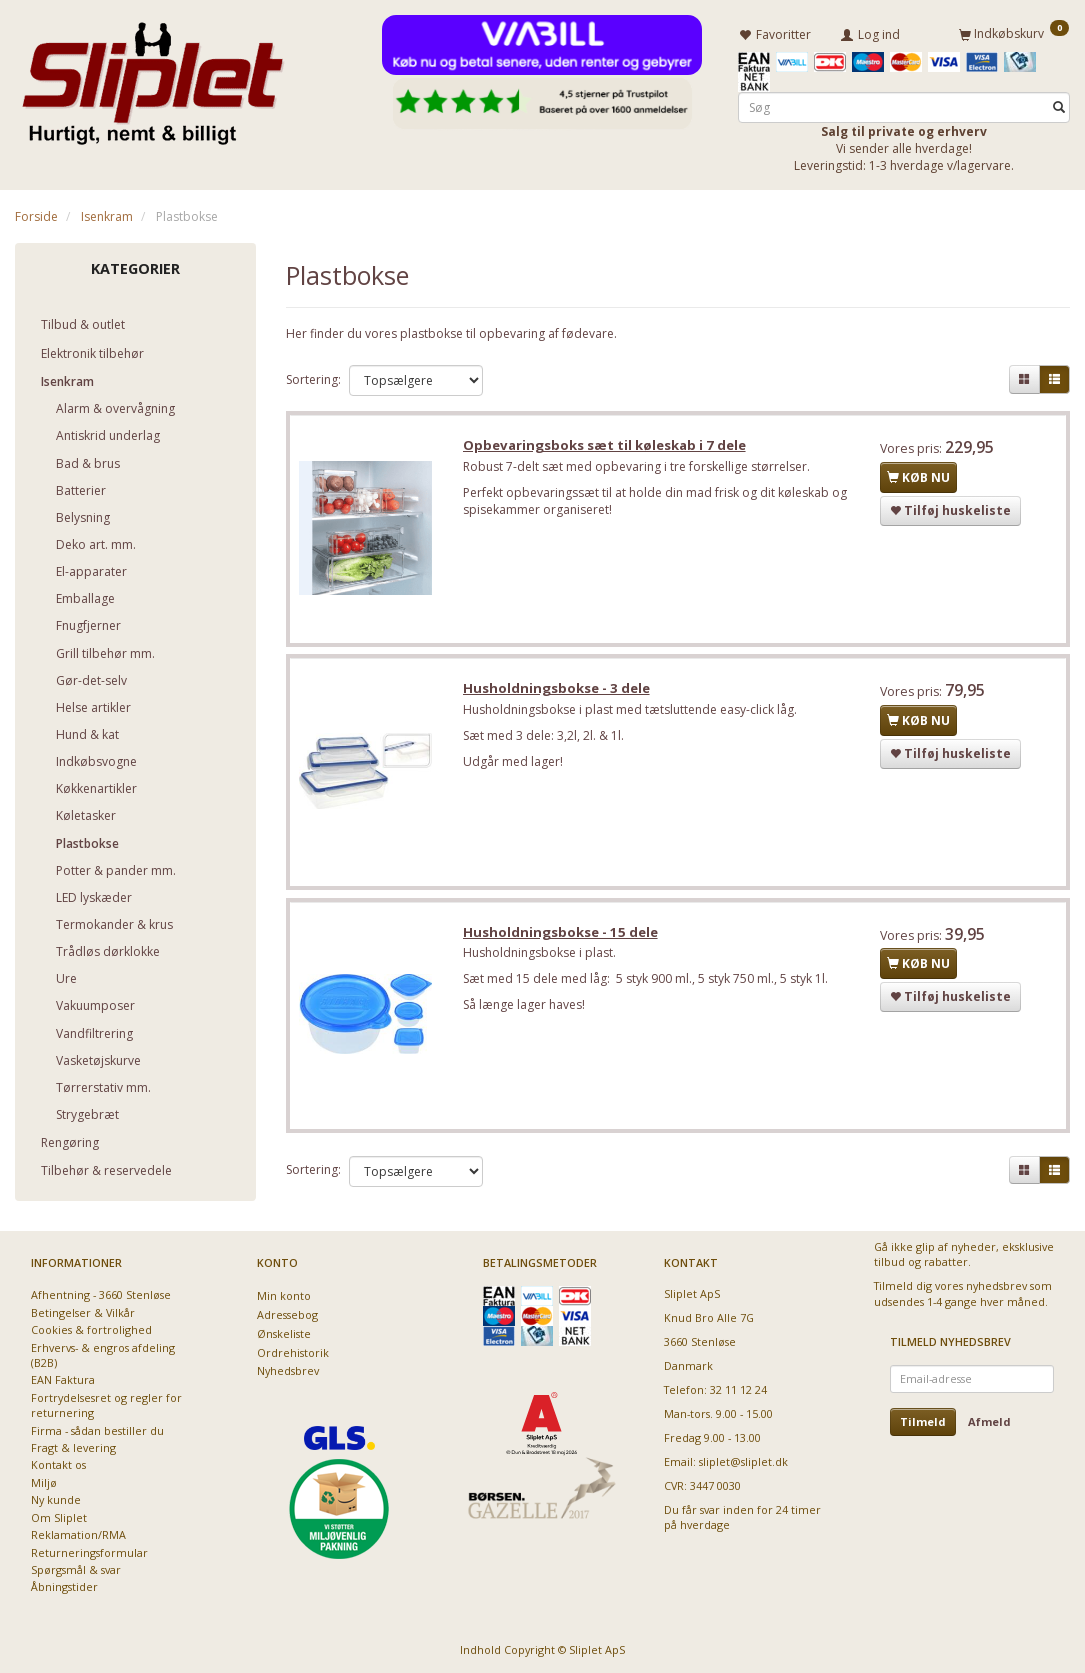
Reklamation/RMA (78, 1533)
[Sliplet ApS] (152, 77)
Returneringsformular (89, 1551)
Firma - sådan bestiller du (97, 1429)
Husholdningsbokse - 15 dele (562, 936)
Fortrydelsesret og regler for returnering (106, 1404)
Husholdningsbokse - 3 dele (558, 691)
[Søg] (1059, 106)
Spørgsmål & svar (76, 1568)
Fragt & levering (73, 1446)
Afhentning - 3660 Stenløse (101, 1293)
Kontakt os (58, 1464)
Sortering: (313, 378)
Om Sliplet (59, 1516)
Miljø (44, 1481)
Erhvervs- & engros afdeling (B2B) (103, 1354)
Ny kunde (56, 1499)
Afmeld (989, 1420)
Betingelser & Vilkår (83, 1311)
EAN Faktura (63, 1379)
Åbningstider (64, 1586)
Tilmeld (923, 1420)
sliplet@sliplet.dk (743, 1460)
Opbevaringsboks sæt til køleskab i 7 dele (606, 447)
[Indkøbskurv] (1014, 33)
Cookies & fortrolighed (91, 1328)
